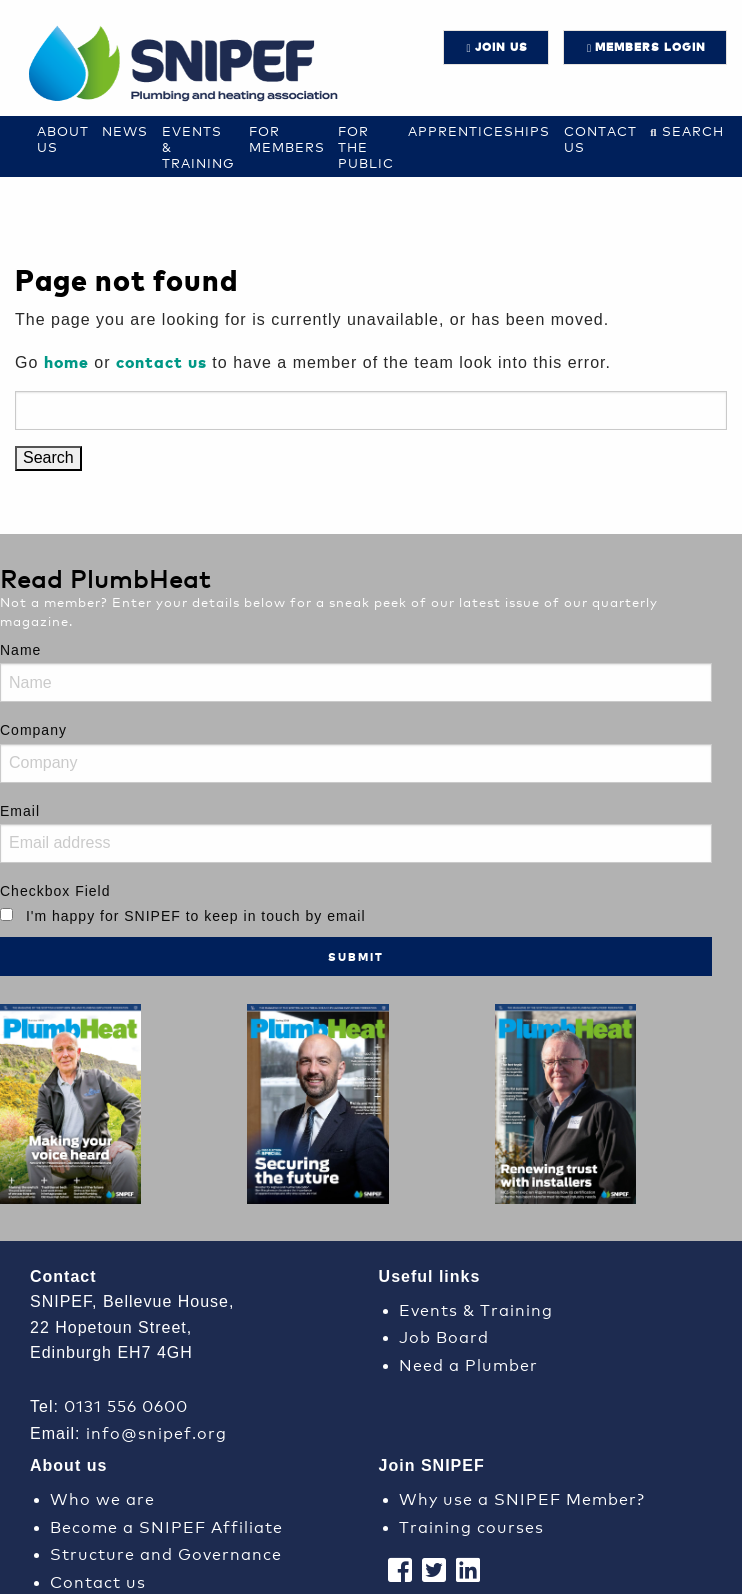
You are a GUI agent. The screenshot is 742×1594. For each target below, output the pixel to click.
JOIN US (501, 46)
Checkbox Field (55, 891)
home (66, 361)
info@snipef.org (156, 1431)
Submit (356, 956)
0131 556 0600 (126, 1404)
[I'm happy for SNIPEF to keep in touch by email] (6, 914)
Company (33, 730)
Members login (650, 46)
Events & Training (476, 1308)
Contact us (600, 138)
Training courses (471, 1525)
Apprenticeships (479, 130)
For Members (287, 138)
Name (20, 650)
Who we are (102, 1497)
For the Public (366, 146)
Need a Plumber (468, 1363)
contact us (161, 361)
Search (693, 130)
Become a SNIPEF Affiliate (166, 1525)
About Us (63, 138)
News (125, 130)
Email (20, 811)
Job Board (444, 1335)
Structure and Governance (166, 1552)
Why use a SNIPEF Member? (522, 1497)
